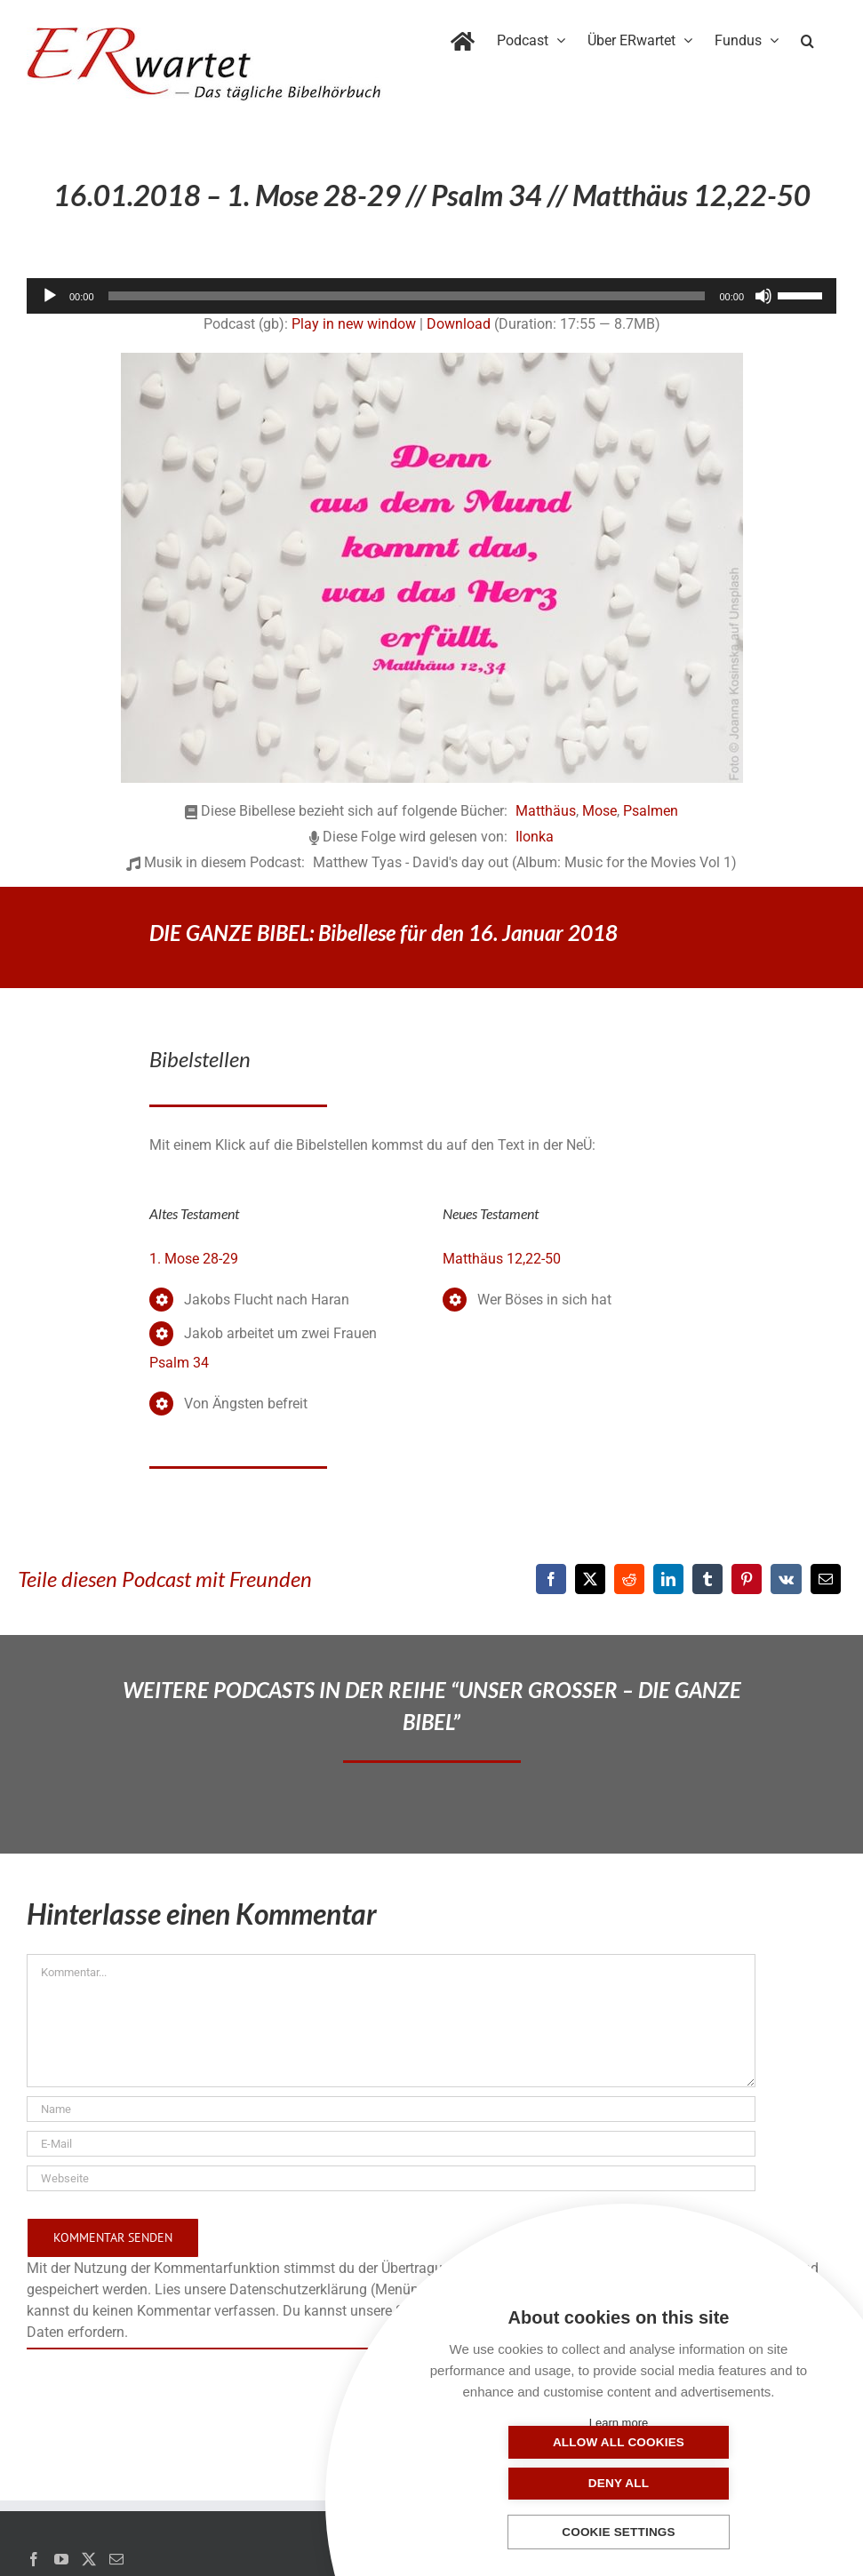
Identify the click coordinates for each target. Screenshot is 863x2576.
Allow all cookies (529, 2483)
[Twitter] (89, 2559)
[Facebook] (551, 1579)
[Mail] (116, 2559)
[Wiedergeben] (50, 296)
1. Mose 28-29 (193, 1258)
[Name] (391, 2109)
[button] (807, 37)
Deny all (707, 2483)
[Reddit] (629, 1579)
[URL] (391, 2178)
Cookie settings (618, 2533)
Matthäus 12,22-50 (502, 1258)
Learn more (618, 2422)
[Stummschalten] (763, 296)
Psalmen (650, 810)
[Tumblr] (707, 1579)
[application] (431, 296)
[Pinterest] (746, 1579)
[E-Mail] (825, 1579)
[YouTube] (61, 2559)
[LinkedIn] (668, 1579)
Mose (599, 810)
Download (459, 323)
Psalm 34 (179, 1362)
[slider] (407, 295)
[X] (590, 1579)
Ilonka (534, 836)
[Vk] (786, 1579)
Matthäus (545, 810)
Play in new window (354, 323)
